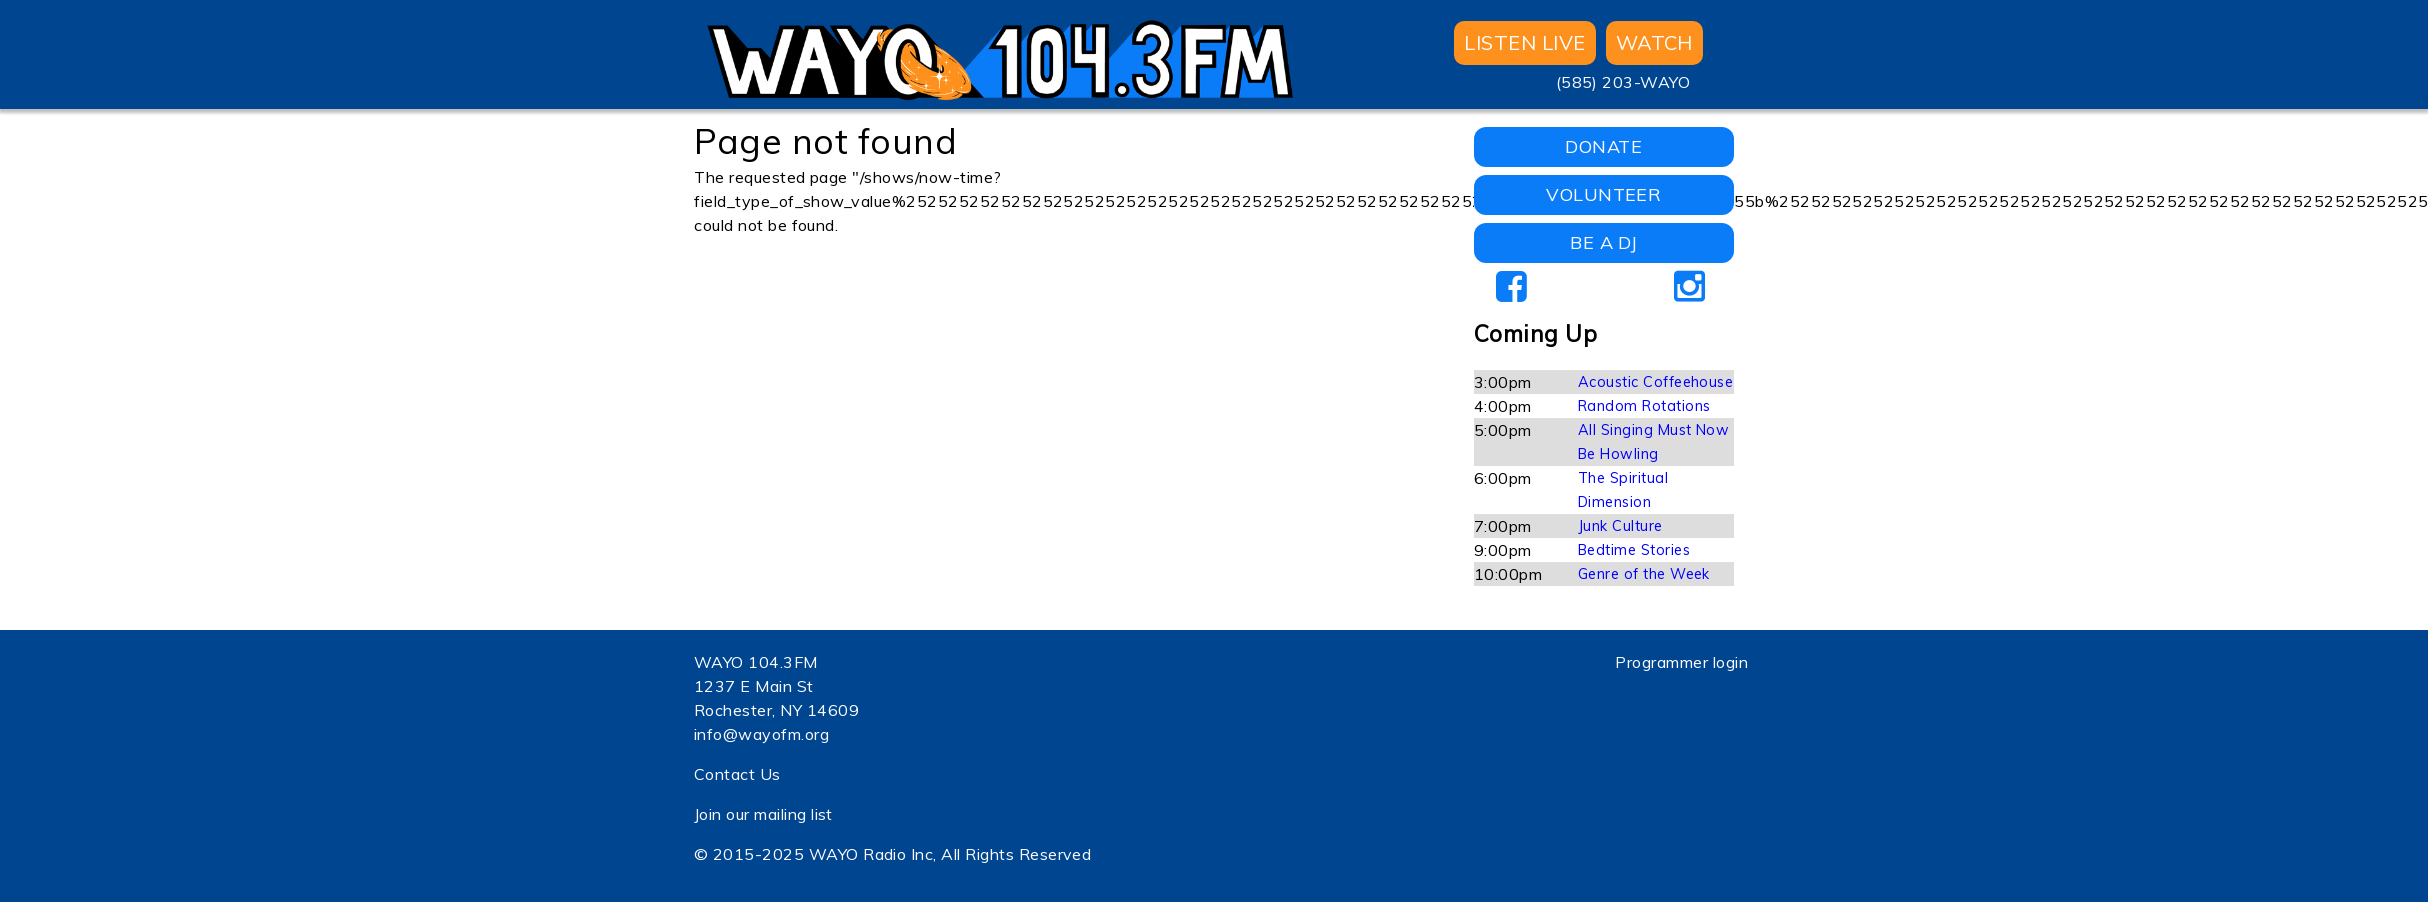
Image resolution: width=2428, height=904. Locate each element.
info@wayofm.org (761, 734)
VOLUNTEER (1603, 194)
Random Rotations (1644, 406)
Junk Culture (1620, 526)
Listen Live (1524, 42)
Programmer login (1681, 662)
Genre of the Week (1644, 574)
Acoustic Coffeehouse (1656, 382)
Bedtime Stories (1634, 550)
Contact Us (737, 774)
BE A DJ (1603, 242)
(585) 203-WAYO (1623, 82)
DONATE (1603, 146)
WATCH (1654, 42)
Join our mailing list (763, 814)
